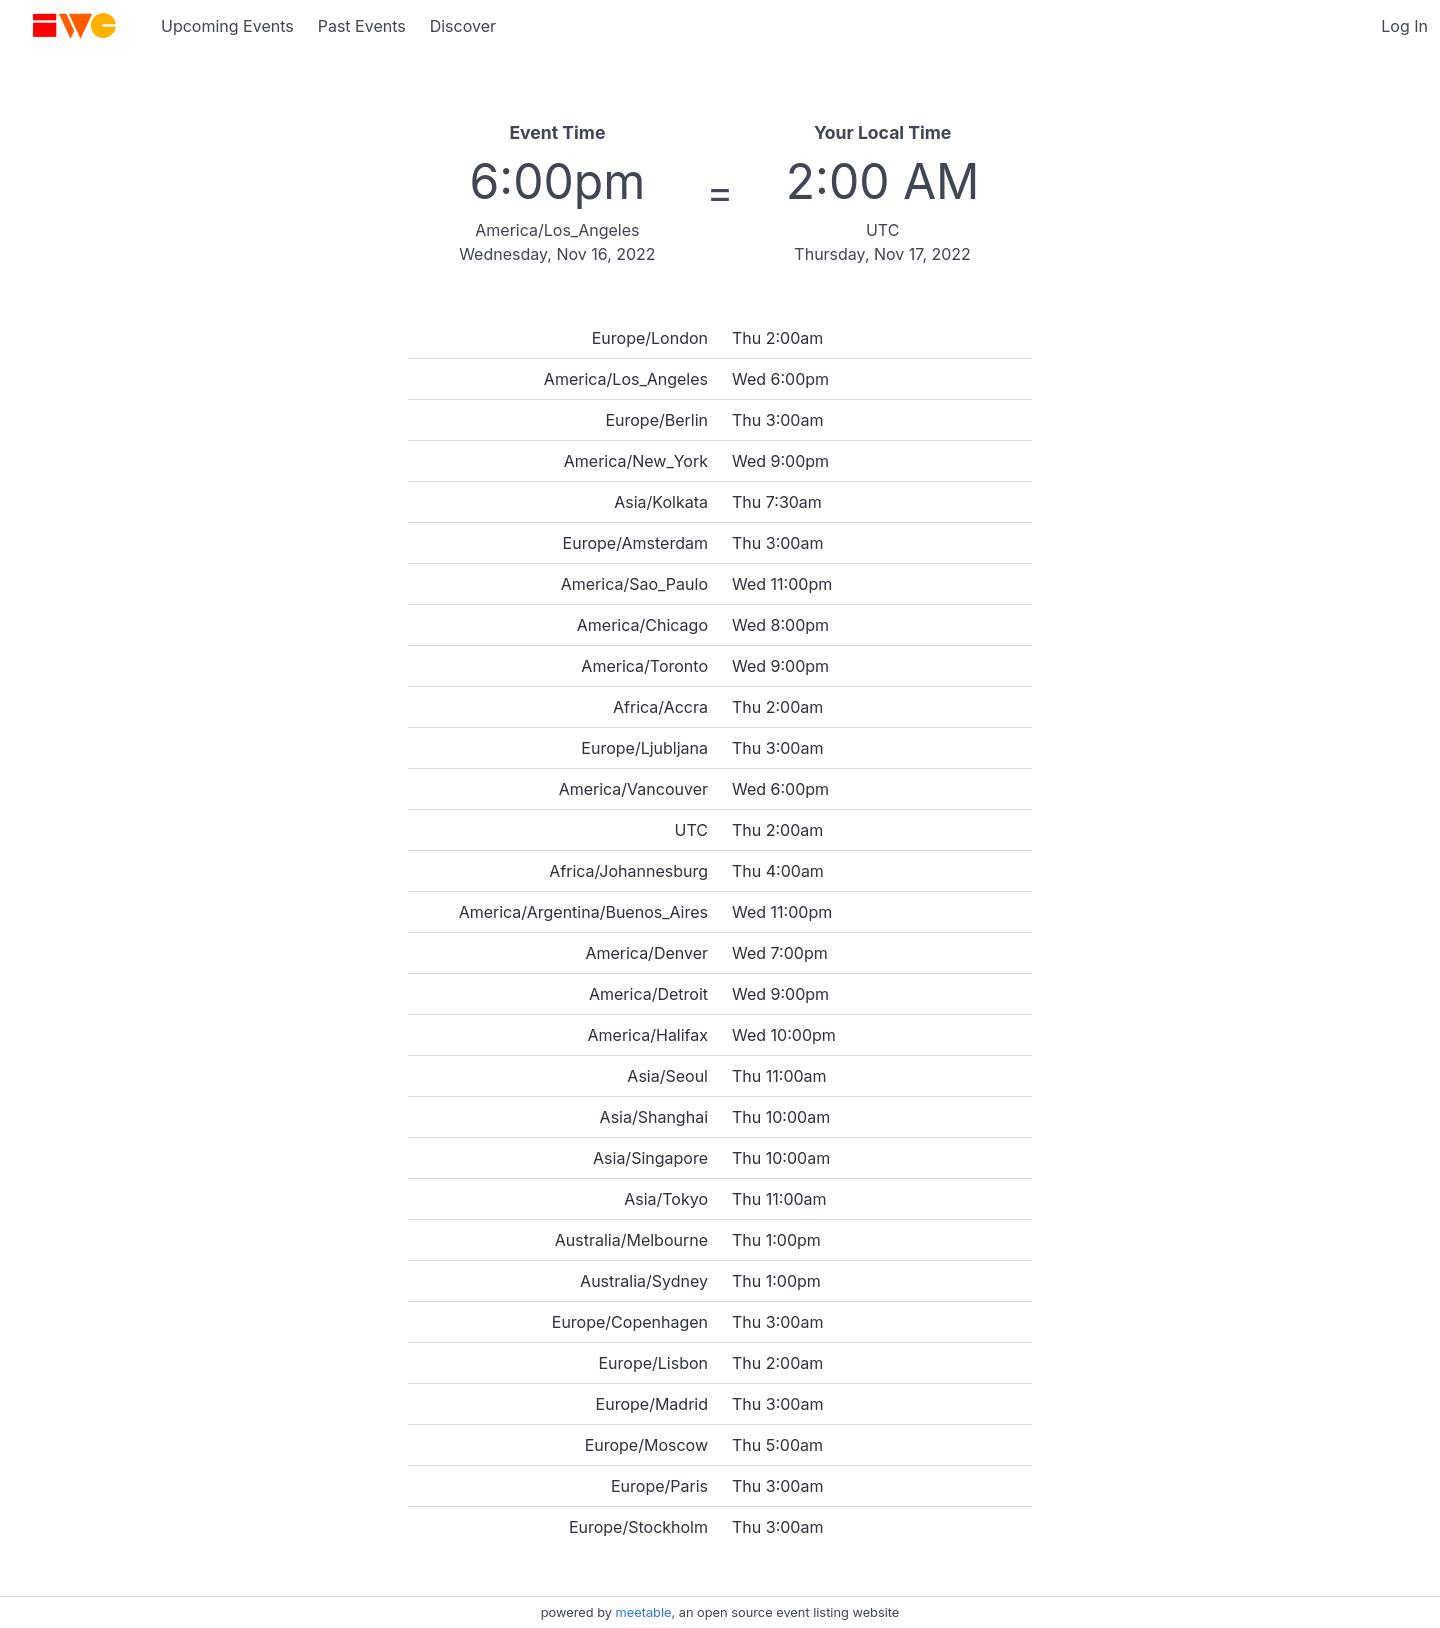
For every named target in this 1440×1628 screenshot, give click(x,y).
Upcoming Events (227, 26)
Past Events (362, 26)
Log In (1404, 26)
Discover (463, 26)
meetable (644, 1612)
